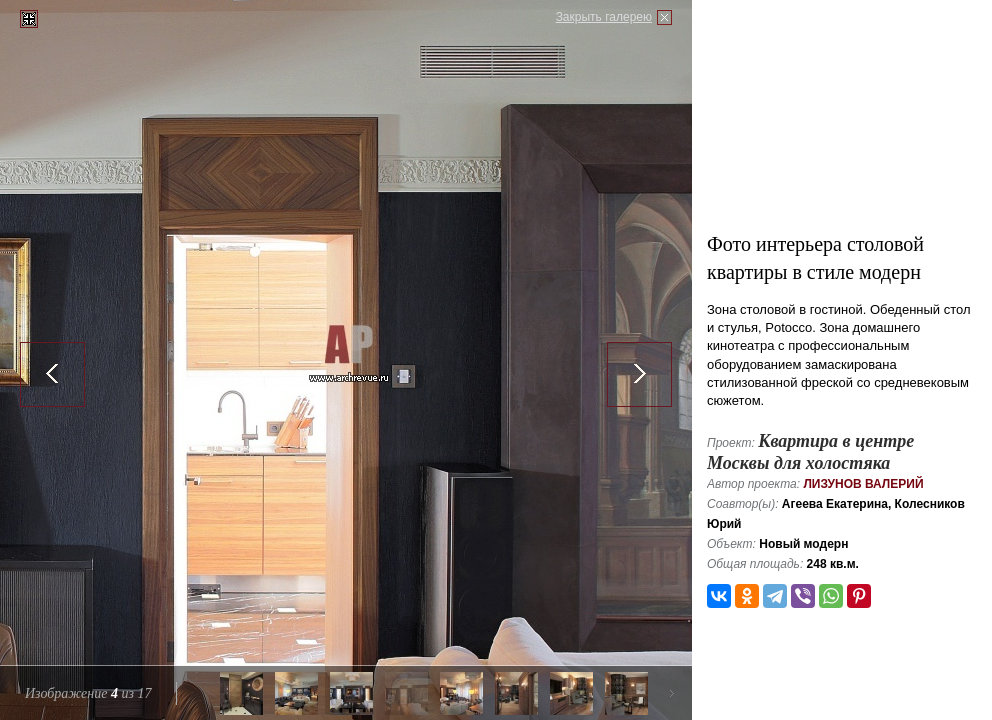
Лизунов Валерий (863, 484)
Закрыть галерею (604, 17)
